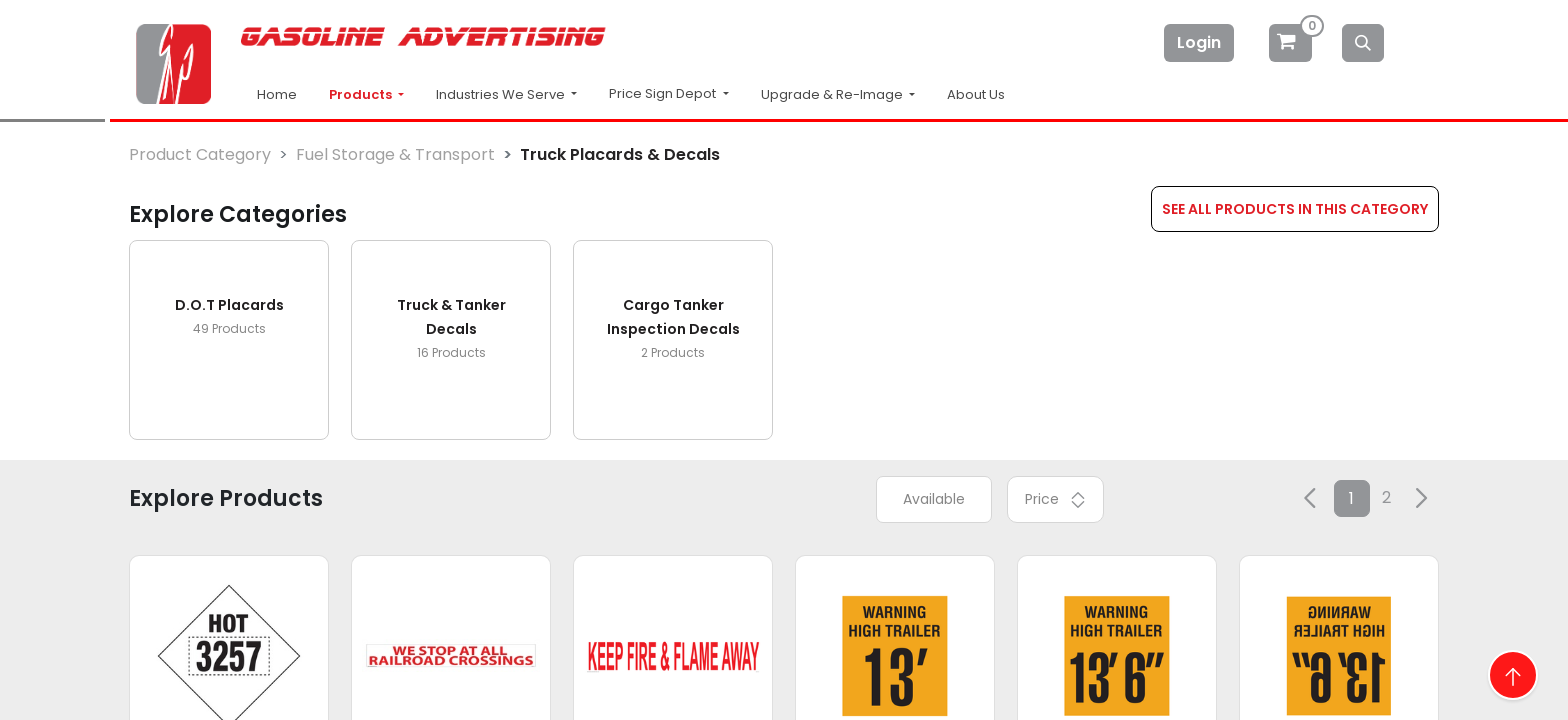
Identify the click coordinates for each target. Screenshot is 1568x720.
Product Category (200, 154)
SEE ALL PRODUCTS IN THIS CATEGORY (1295, 209)
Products (362, 94)
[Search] (1363, 43)
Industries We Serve (502, 94)
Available (934, 499)
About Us (976, 94)
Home (277, 94)
